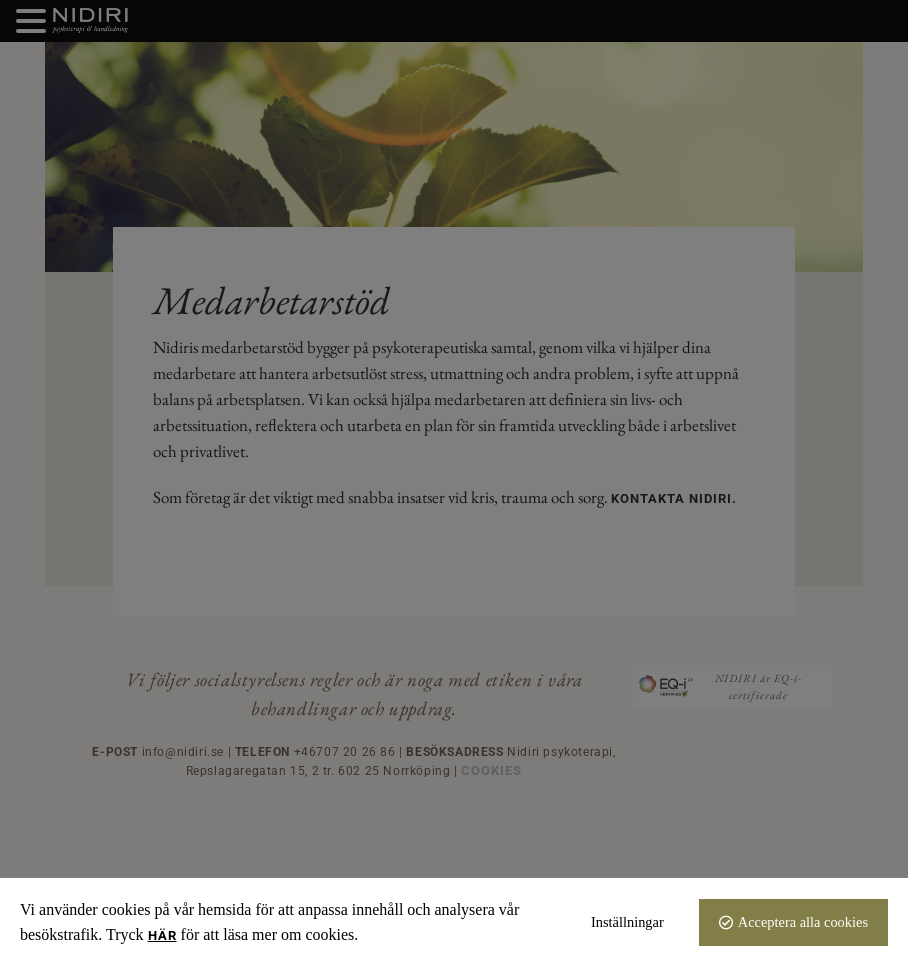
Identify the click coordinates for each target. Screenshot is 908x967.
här (162, 935)
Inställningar (627, 922)
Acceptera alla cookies (803, 922)
